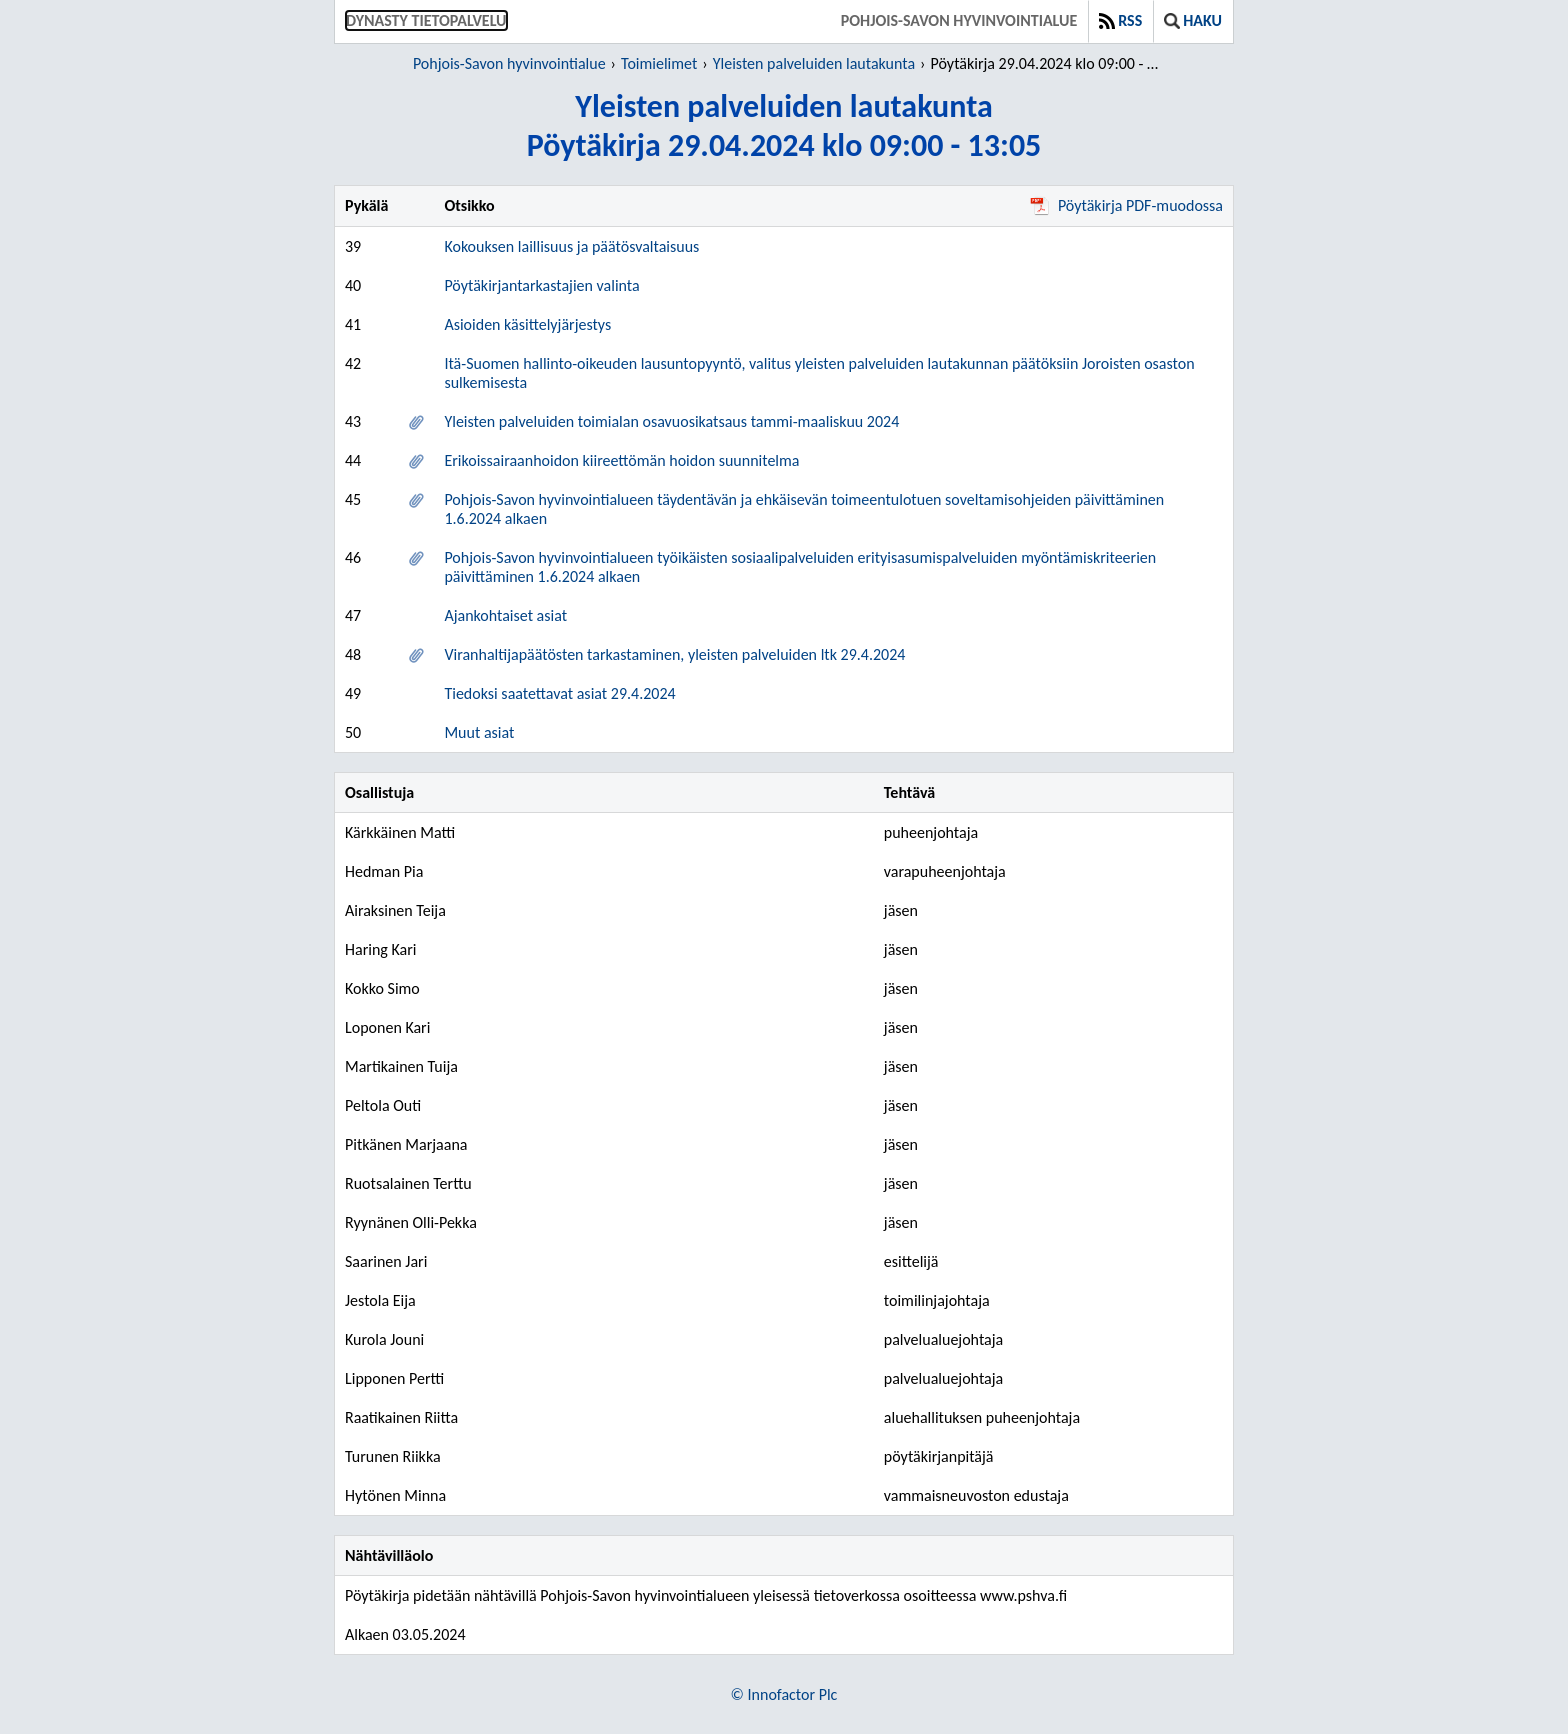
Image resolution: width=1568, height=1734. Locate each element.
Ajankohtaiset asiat (505, 615)
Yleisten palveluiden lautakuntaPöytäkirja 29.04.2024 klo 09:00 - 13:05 (784, 126)
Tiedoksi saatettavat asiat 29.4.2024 (559, 693)
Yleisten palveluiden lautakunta (814, 63)
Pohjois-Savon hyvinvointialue (959, 20)
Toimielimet (659, 63)
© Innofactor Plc (784, 1694)
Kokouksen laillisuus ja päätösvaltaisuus (571, 246)
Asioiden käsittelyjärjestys (527, 324)
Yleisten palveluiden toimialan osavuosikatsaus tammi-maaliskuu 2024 (671, 421)
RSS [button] (1120, 20)
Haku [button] (1193, 20)
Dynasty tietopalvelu (426, 20)
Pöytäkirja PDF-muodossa (1126, 205)
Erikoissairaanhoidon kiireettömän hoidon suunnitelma (621, 460)
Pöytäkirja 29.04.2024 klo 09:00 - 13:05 (1048, 63)
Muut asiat (479, 732)
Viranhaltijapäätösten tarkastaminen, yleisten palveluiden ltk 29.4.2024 (674, 654)
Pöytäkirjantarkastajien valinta (541, 285)
